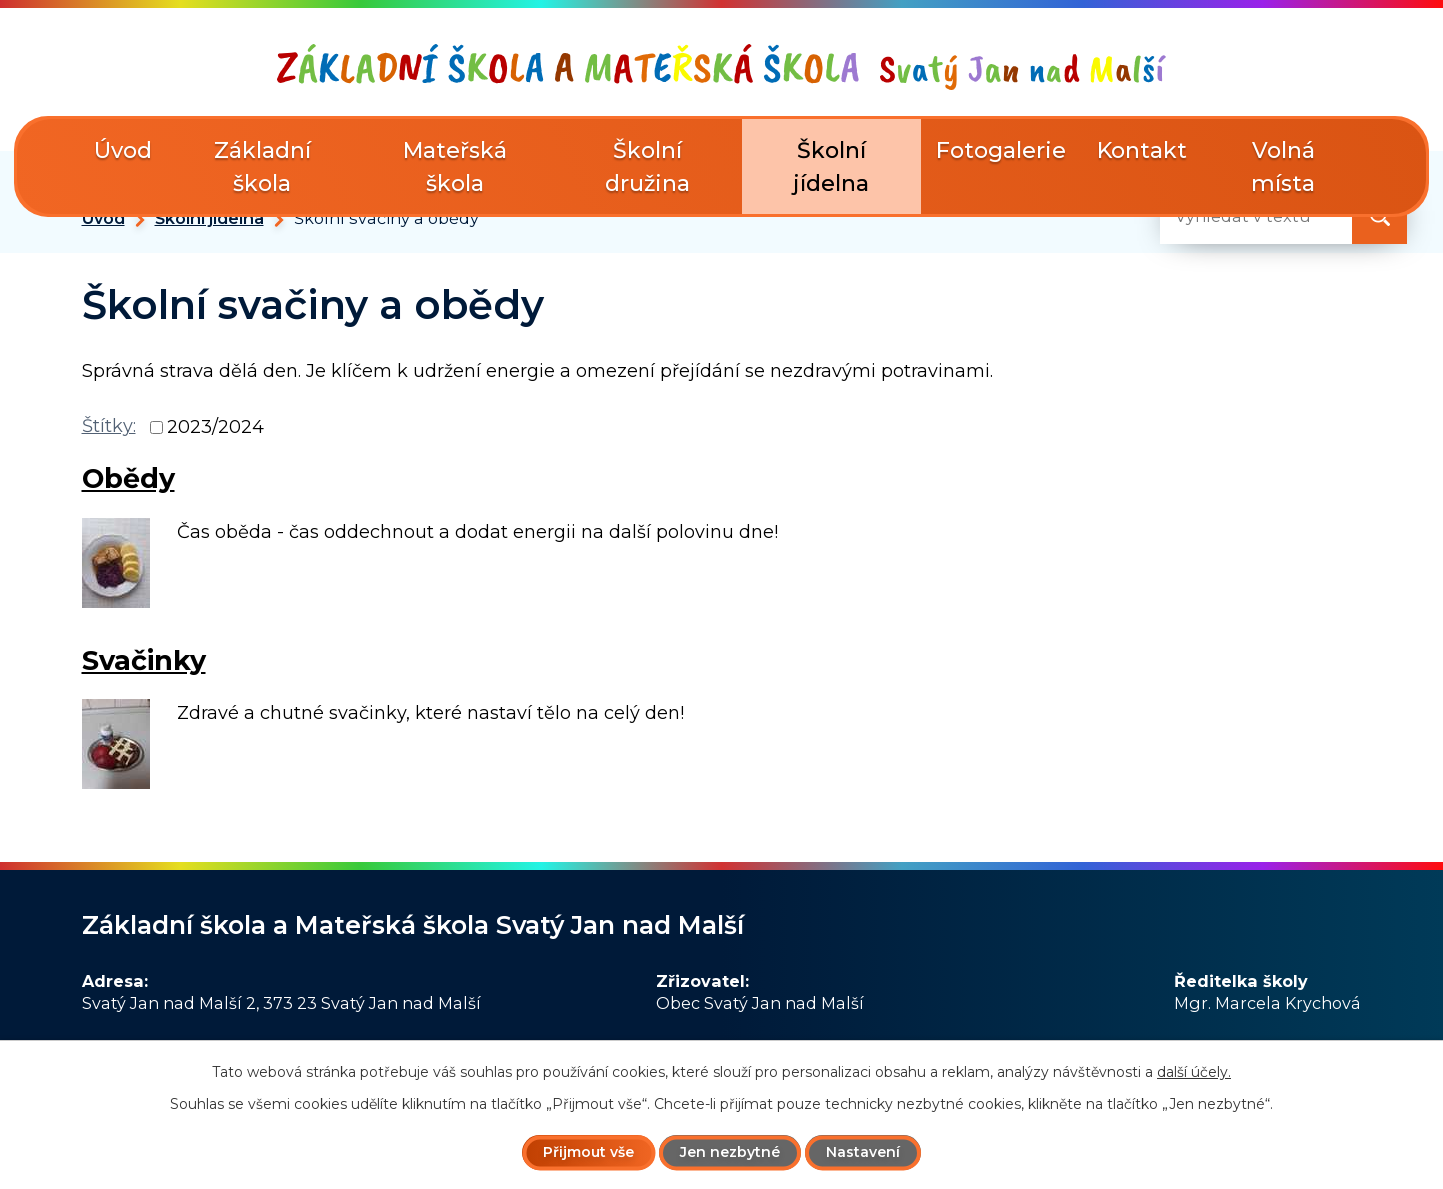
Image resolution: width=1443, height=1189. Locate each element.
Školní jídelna (209, 218)
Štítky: (109, 426)
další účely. (1194, 1072)
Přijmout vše (588, 1152)
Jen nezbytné (730, 1152)
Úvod (103, 218)
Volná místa (1283, 167)
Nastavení (863, 1152)
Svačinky (144, 660)
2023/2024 (215, 427)
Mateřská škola (455, 167)
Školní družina (647, 167)
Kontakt (1142, 150)
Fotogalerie (1001, 150)
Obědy (128, 478)
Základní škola (262, 167)
